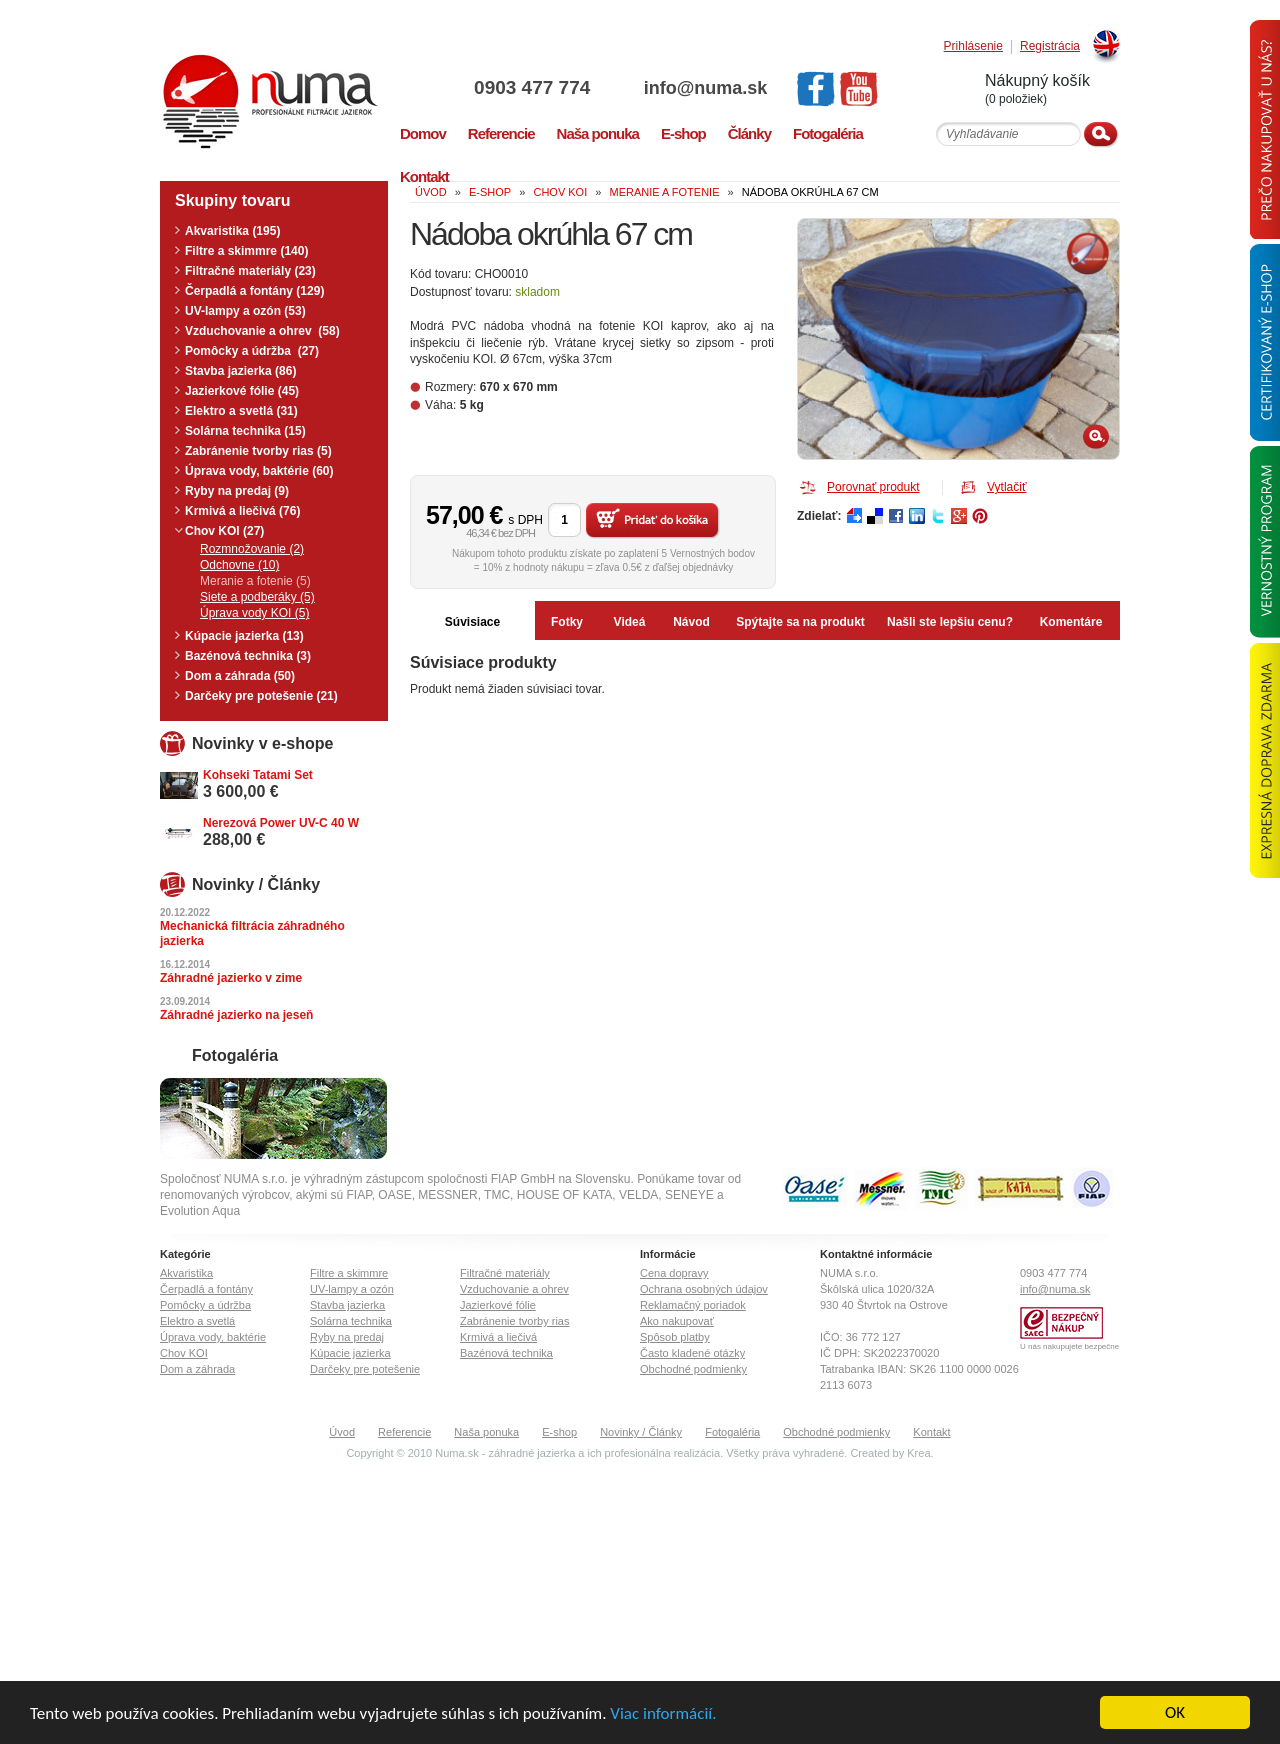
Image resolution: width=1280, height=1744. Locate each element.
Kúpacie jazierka (350, 1353)
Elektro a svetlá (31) (241, 411)
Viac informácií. (663, 1713)
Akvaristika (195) (232, 231)
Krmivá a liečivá (498, 1337)
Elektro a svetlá (197, 1321)
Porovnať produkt (873, 487)
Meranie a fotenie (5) (255, 581)
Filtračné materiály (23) (250, 271)
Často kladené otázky (692, 1353)
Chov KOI (184, 1353)
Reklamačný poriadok (693, 1305)
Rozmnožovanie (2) (252, 549)
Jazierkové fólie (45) (242, 391)
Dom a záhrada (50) (240, 676)
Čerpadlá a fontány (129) (254, 291)
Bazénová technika (506, 1353)
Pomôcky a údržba (205, 1305)
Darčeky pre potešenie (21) (261, 696)
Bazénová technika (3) (248, 656)
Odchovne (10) (239, 565)
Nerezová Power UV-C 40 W (281, 823)
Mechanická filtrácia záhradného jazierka (252, 933)
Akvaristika (186, 1273)
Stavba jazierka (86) (240, 371)
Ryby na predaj (347, 1337)
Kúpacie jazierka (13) (244, 636)
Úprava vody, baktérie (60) (259, 471)
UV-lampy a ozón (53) (245, 311)
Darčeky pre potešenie (365, 1369)
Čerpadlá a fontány (206, 1289)
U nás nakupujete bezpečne (1069, 1346)
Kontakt (931, 1432)
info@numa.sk (706, 88)
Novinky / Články (641, 1432)
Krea (918, 1453)
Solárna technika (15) (245, 431)
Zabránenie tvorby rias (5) (258, 451)
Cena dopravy (674, 1273)
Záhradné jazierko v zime (231, 978)
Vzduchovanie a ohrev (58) (262, 331)
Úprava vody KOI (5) (254, 613)
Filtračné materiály (505, 1273)
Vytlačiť (1006, 487)
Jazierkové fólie (498, 1305)
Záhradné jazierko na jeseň (236, 1015)
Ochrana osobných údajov (704, 1289)
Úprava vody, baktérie (213, 1337)
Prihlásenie (973, 46)
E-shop (559, 1432)
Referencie (404, 1432)
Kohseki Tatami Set (258, 775)
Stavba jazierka (347, 1305)
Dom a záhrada (197, 1369)
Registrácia (1050, 46)
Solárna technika (351, 1321)
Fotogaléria (732, 1432)
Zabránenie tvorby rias (514, 1321)
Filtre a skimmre (349, 1273)
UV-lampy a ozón (352, 1289)
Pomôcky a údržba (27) (252, 351)
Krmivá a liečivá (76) (242, 511)
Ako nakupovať (677, 1321)
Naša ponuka (486, 1432)
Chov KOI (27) (224, 531)
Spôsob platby (675, 1337)
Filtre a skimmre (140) (246, 251)
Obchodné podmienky (693, 1369)
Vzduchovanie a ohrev (514, 1289)
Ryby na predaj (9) (237, 491)
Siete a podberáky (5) (257, 597)
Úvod (342, 1432)
